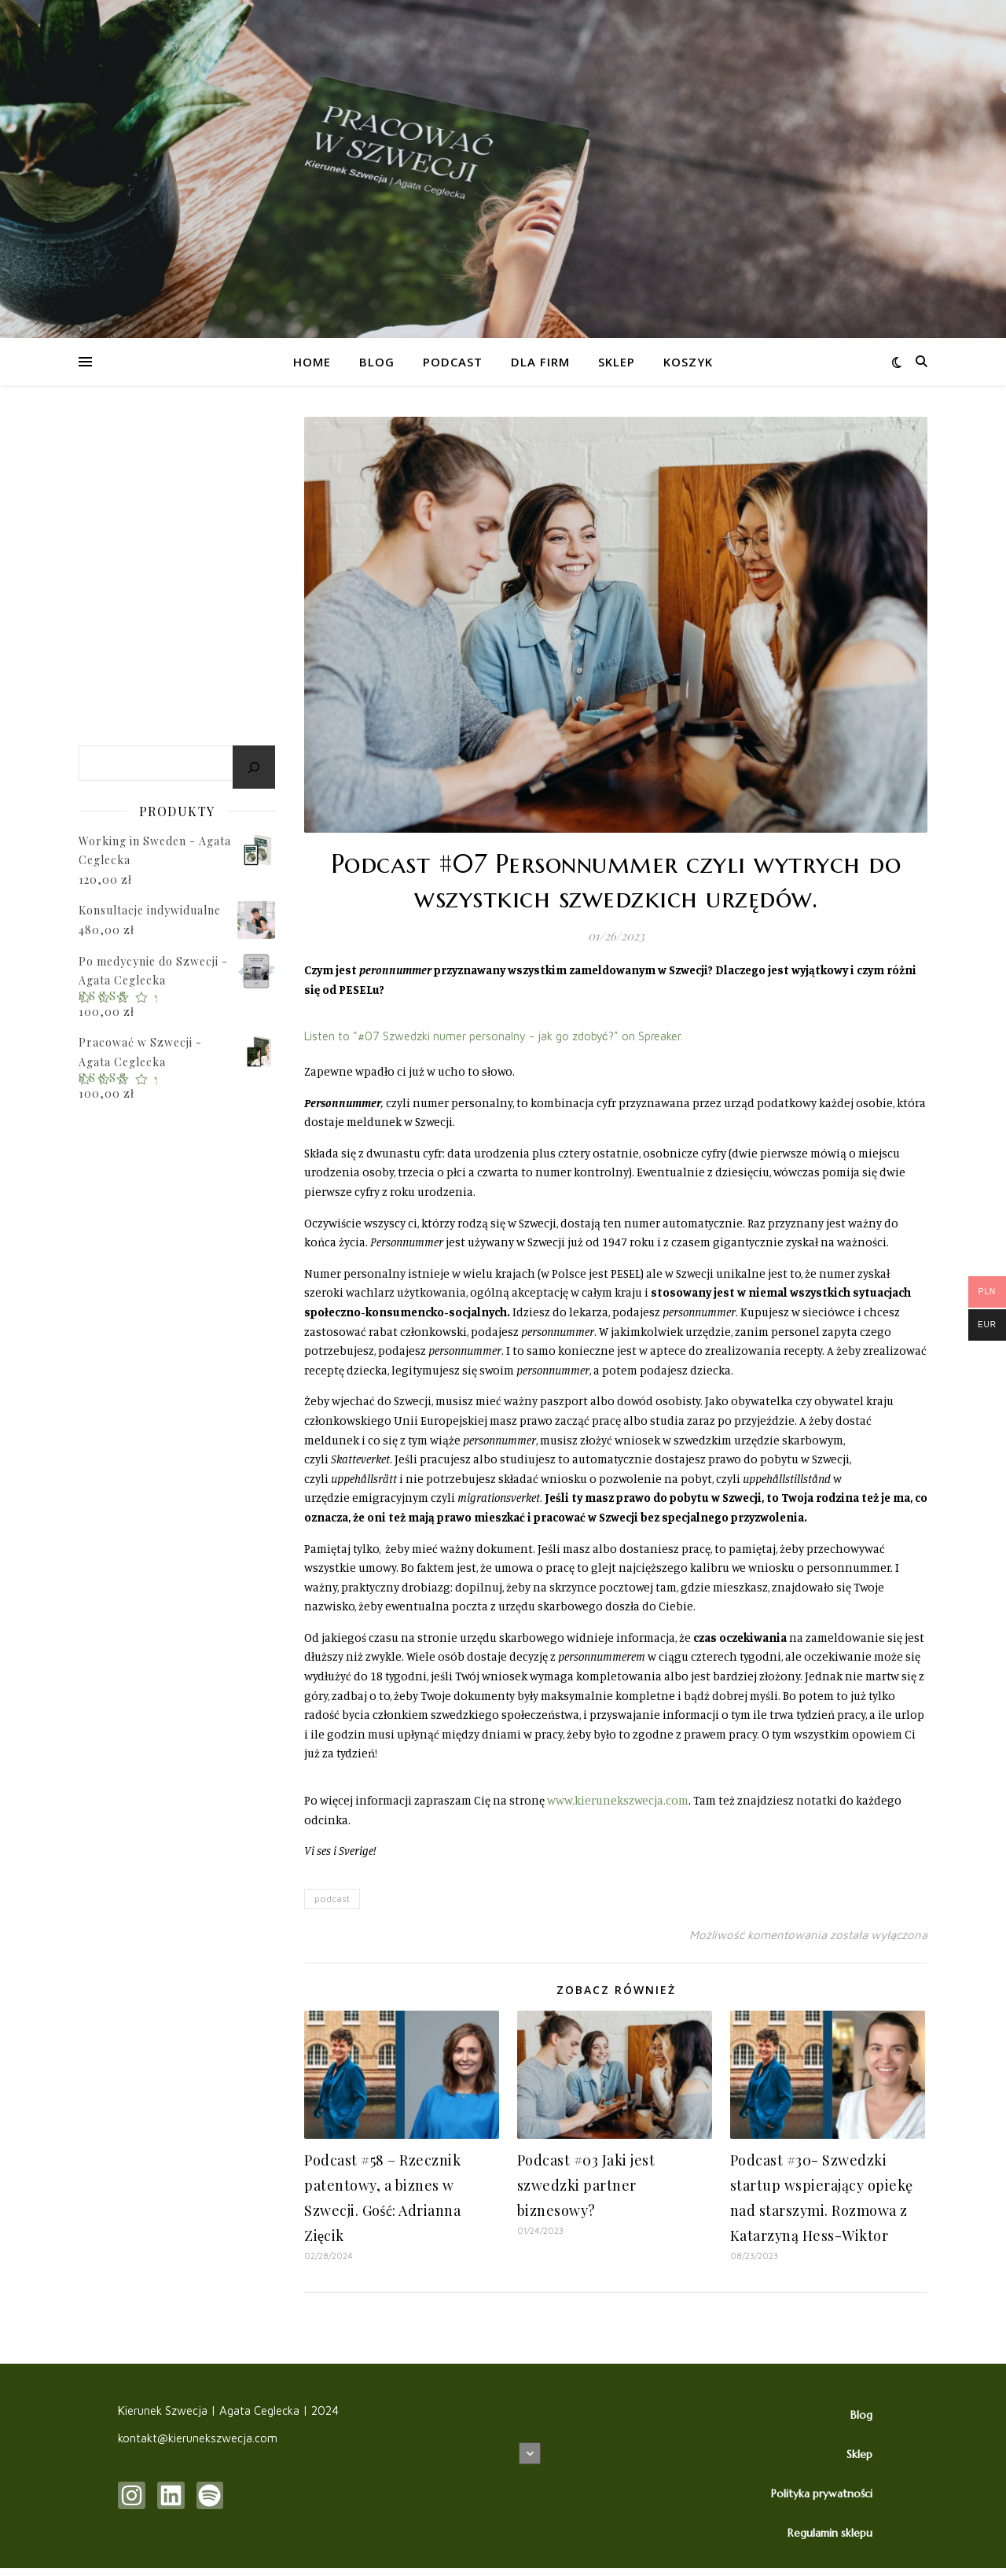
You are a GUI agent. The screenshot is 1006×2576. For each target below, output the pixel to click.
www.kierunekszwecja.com (617, 1800)
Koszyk (688, 362)
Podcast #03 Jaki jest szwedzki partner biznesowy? (586, 2185)
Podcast (453, 362)
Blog (377, 362)
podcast (332, 1898)
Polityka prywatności (821, 2493)
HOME (312, 362)
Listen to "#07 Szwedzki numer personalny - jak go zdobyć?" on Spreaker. (493, 1036)
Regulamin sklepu (830, 2533)
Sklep (616, 362)
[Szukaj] (254, 767)
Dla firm (540, 362)
